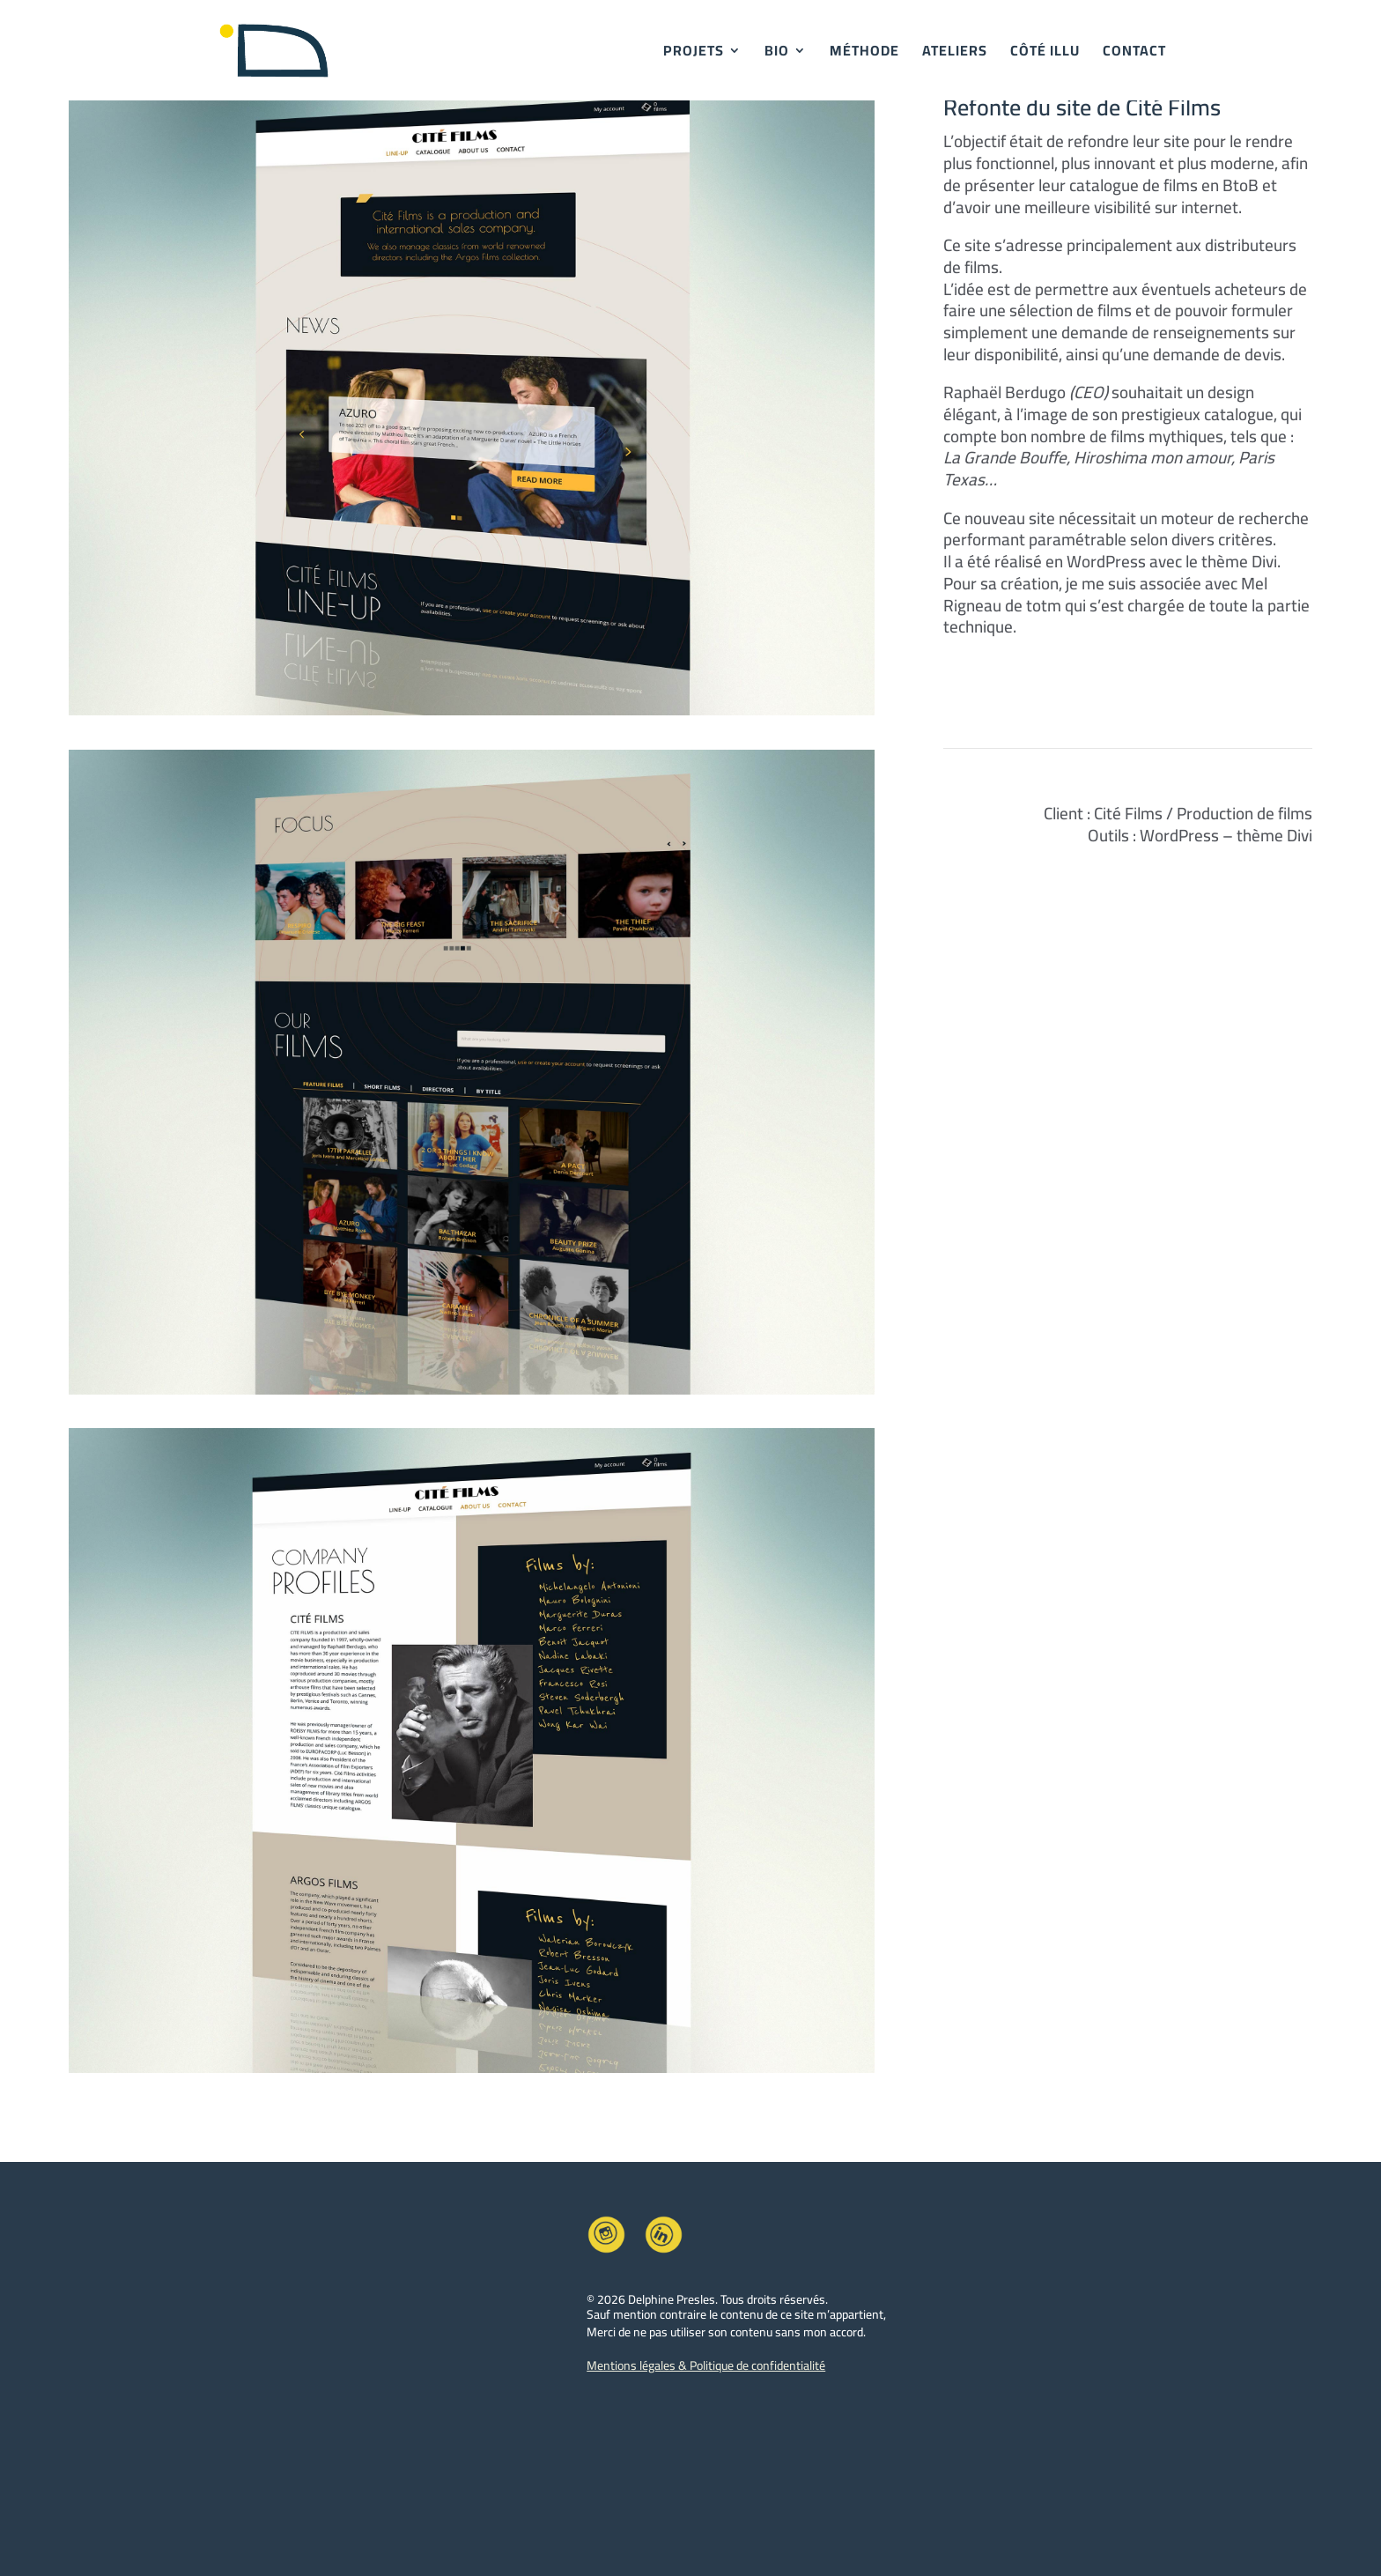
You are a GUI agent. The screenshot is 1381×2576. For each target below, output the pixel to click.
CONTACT (1134, 53)
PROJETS (693, 53)
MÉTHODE (864, 53)
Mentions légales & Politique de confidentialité (706, 2365)
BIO (776, 53)
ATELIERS (954, 53)
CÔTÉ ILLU (1045, 53)
